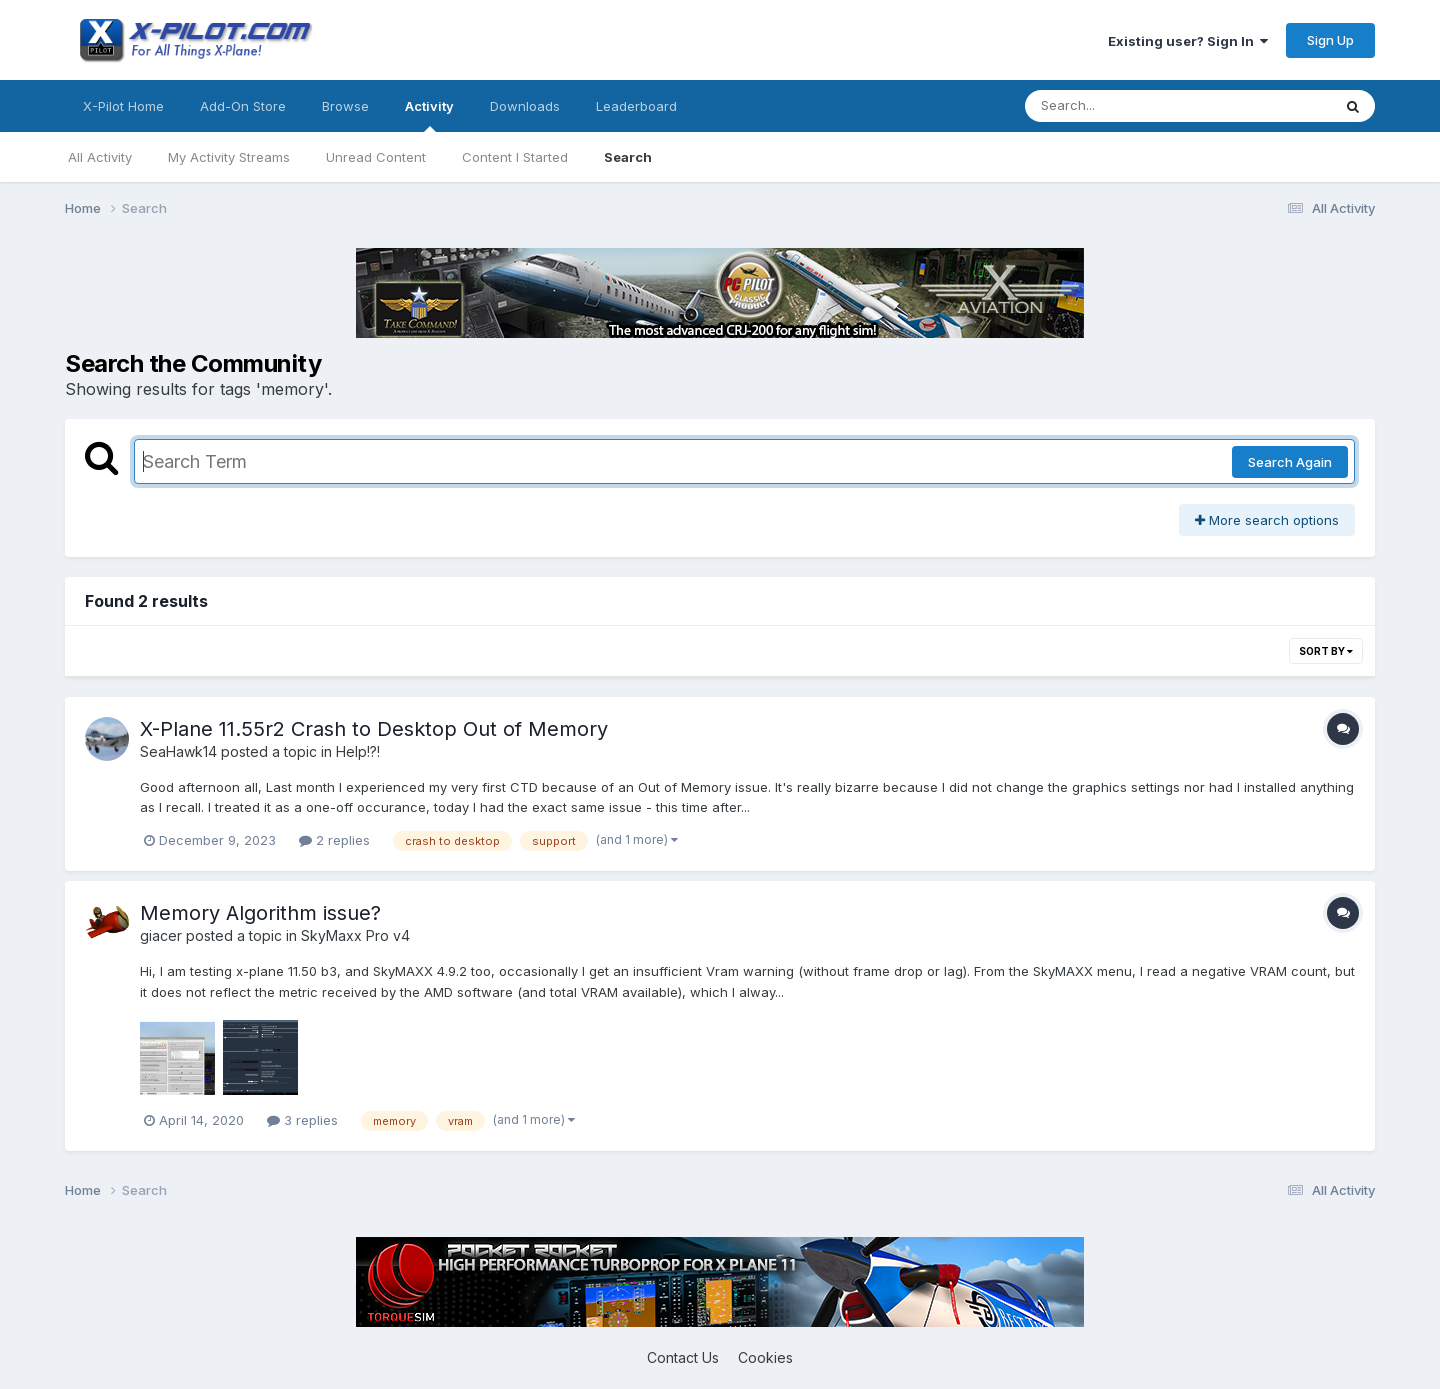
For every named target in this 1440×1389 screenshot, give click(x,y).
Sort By (1326, 651)
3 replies (302, 1120)
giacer (161, 935)
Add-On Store (243, 106)
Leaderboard (636, 106)
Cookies (765, 1357)
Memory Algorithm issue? (260, 913)
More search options (1267, 520)
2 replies (334, 840)
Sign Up (1330, 40)
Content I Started (515, 157)
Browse (345, 106)
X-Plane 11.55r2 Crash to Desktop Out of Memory (374, 729)
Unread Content (376, 157)
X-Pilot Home (123, 106)
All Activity (100, 157)
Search (628, 157)
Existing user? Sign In (1188, 41)
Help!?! (358, 751)
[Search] (1123, 106)
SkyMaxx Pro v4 (355, 935)
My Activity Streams (229, 157)
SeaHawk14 (178, 751)
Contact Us (683, 1357)
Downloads (525, 106)
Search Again (1290, 462)
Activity (429, 115)
